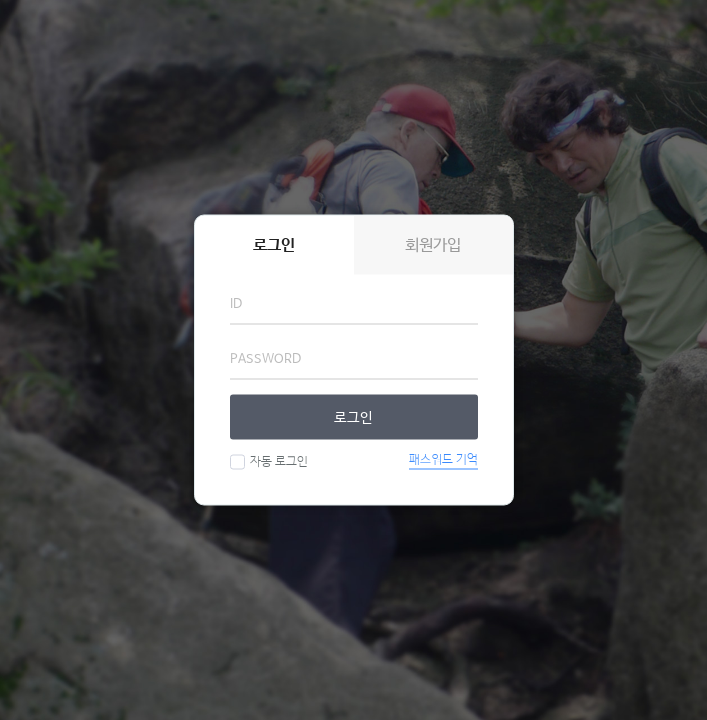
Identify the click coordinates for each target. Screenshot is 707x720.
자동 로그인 (276, 462)
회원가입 (433, 245)
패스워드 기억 (443, 460)
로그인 (353, 417)
